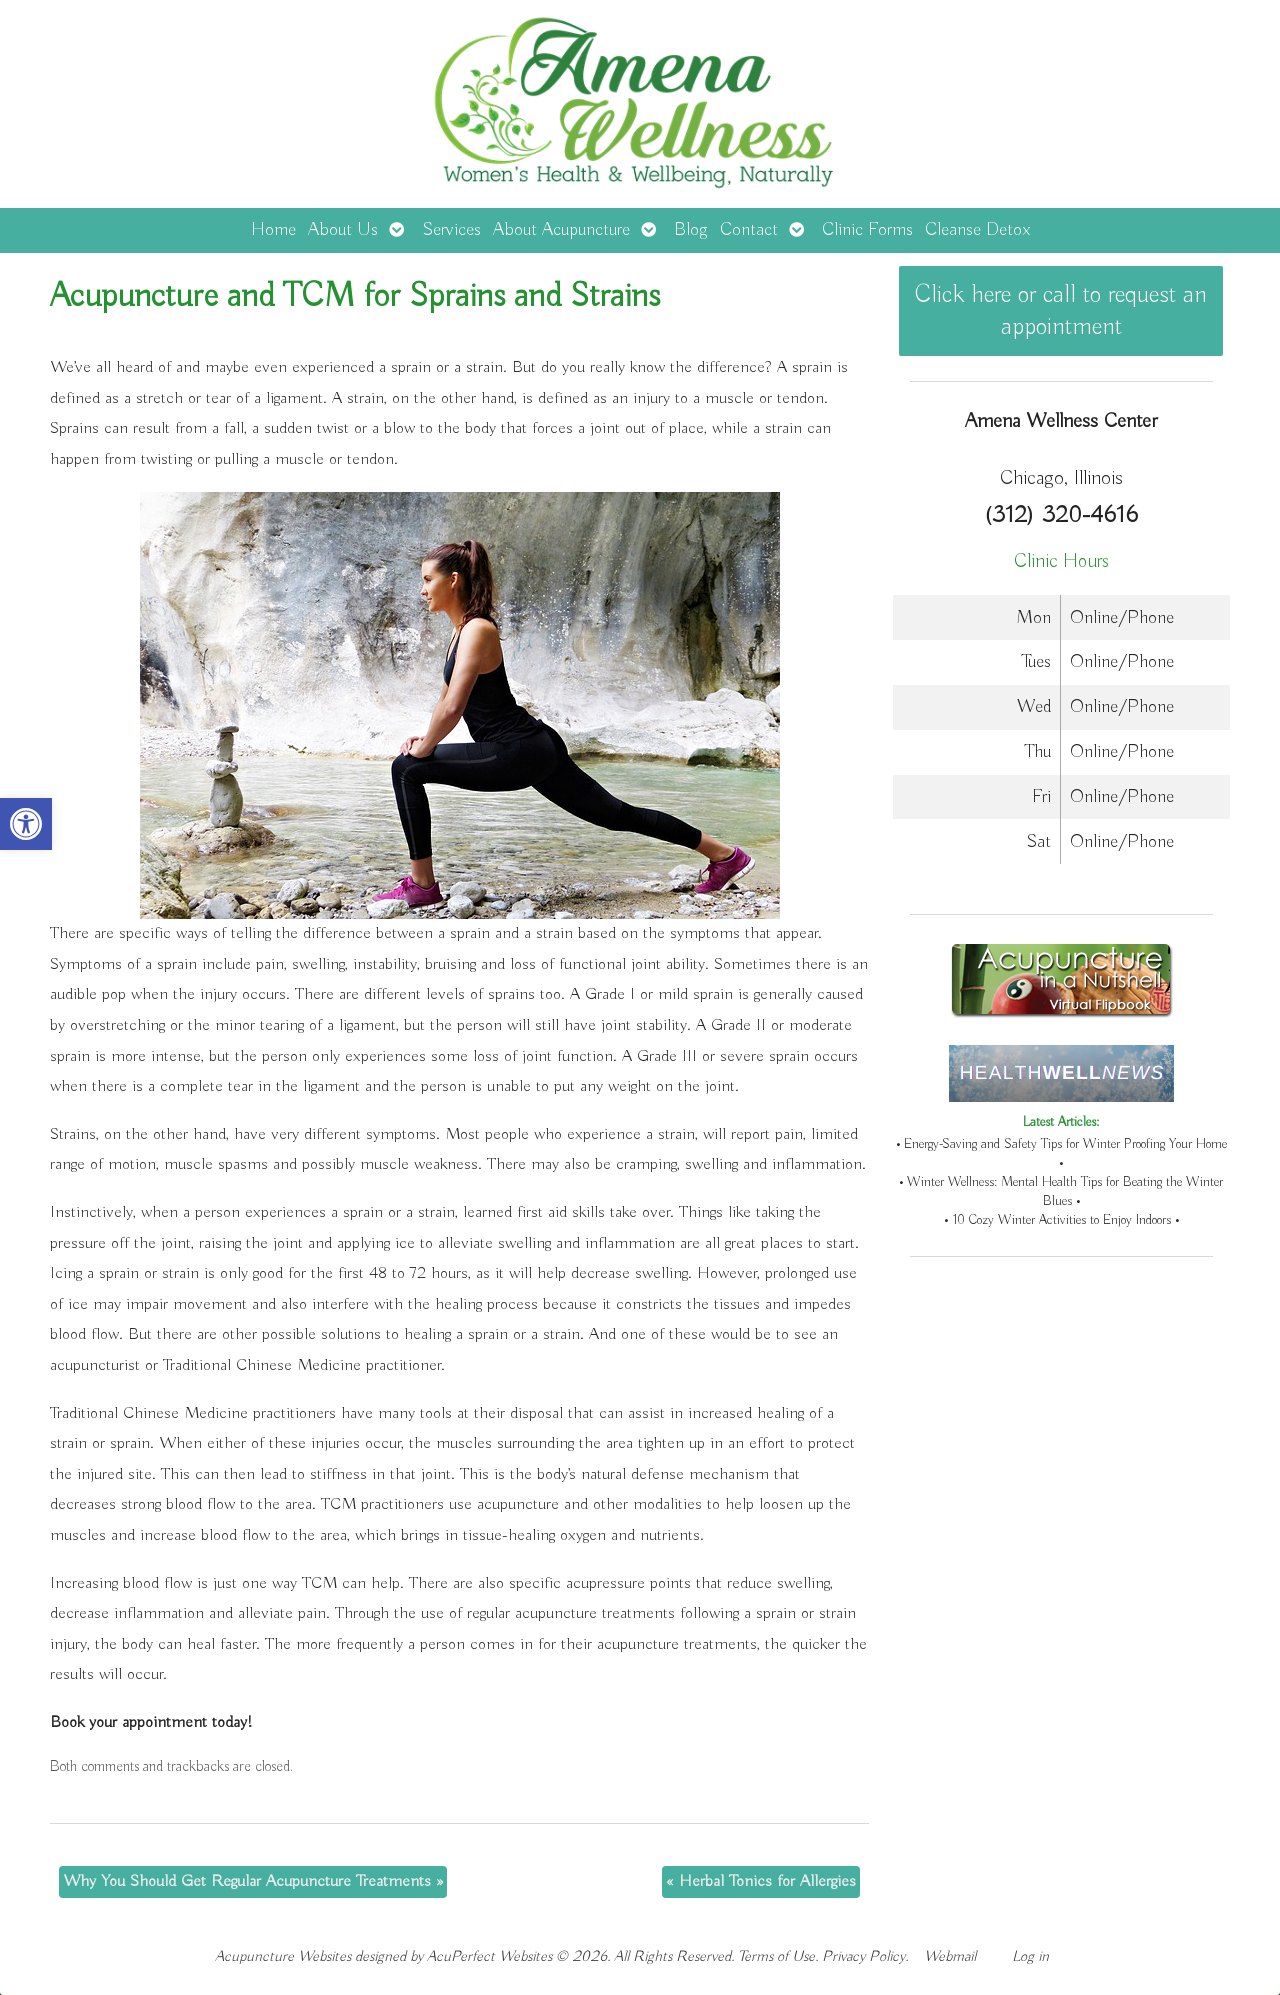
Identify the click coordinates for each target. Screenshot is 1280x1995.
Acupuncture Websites (283, 1956)
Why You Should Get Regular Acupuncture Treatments (253, 1881)
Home (273, 230)
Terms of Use (776, 1956)
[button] (26, 824)
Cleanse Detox (977, 230)
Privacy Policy (863, 1956)
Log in (1030, 1956)
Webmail (950, 1956)
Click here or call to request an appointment (1061, 311)
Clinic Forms (867, 230)
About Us (343, 230)
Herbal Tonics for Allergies (761, 1881)
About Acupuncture (561, 230)
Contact (749, 230)
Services (451, 230)
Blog (691, 230)
